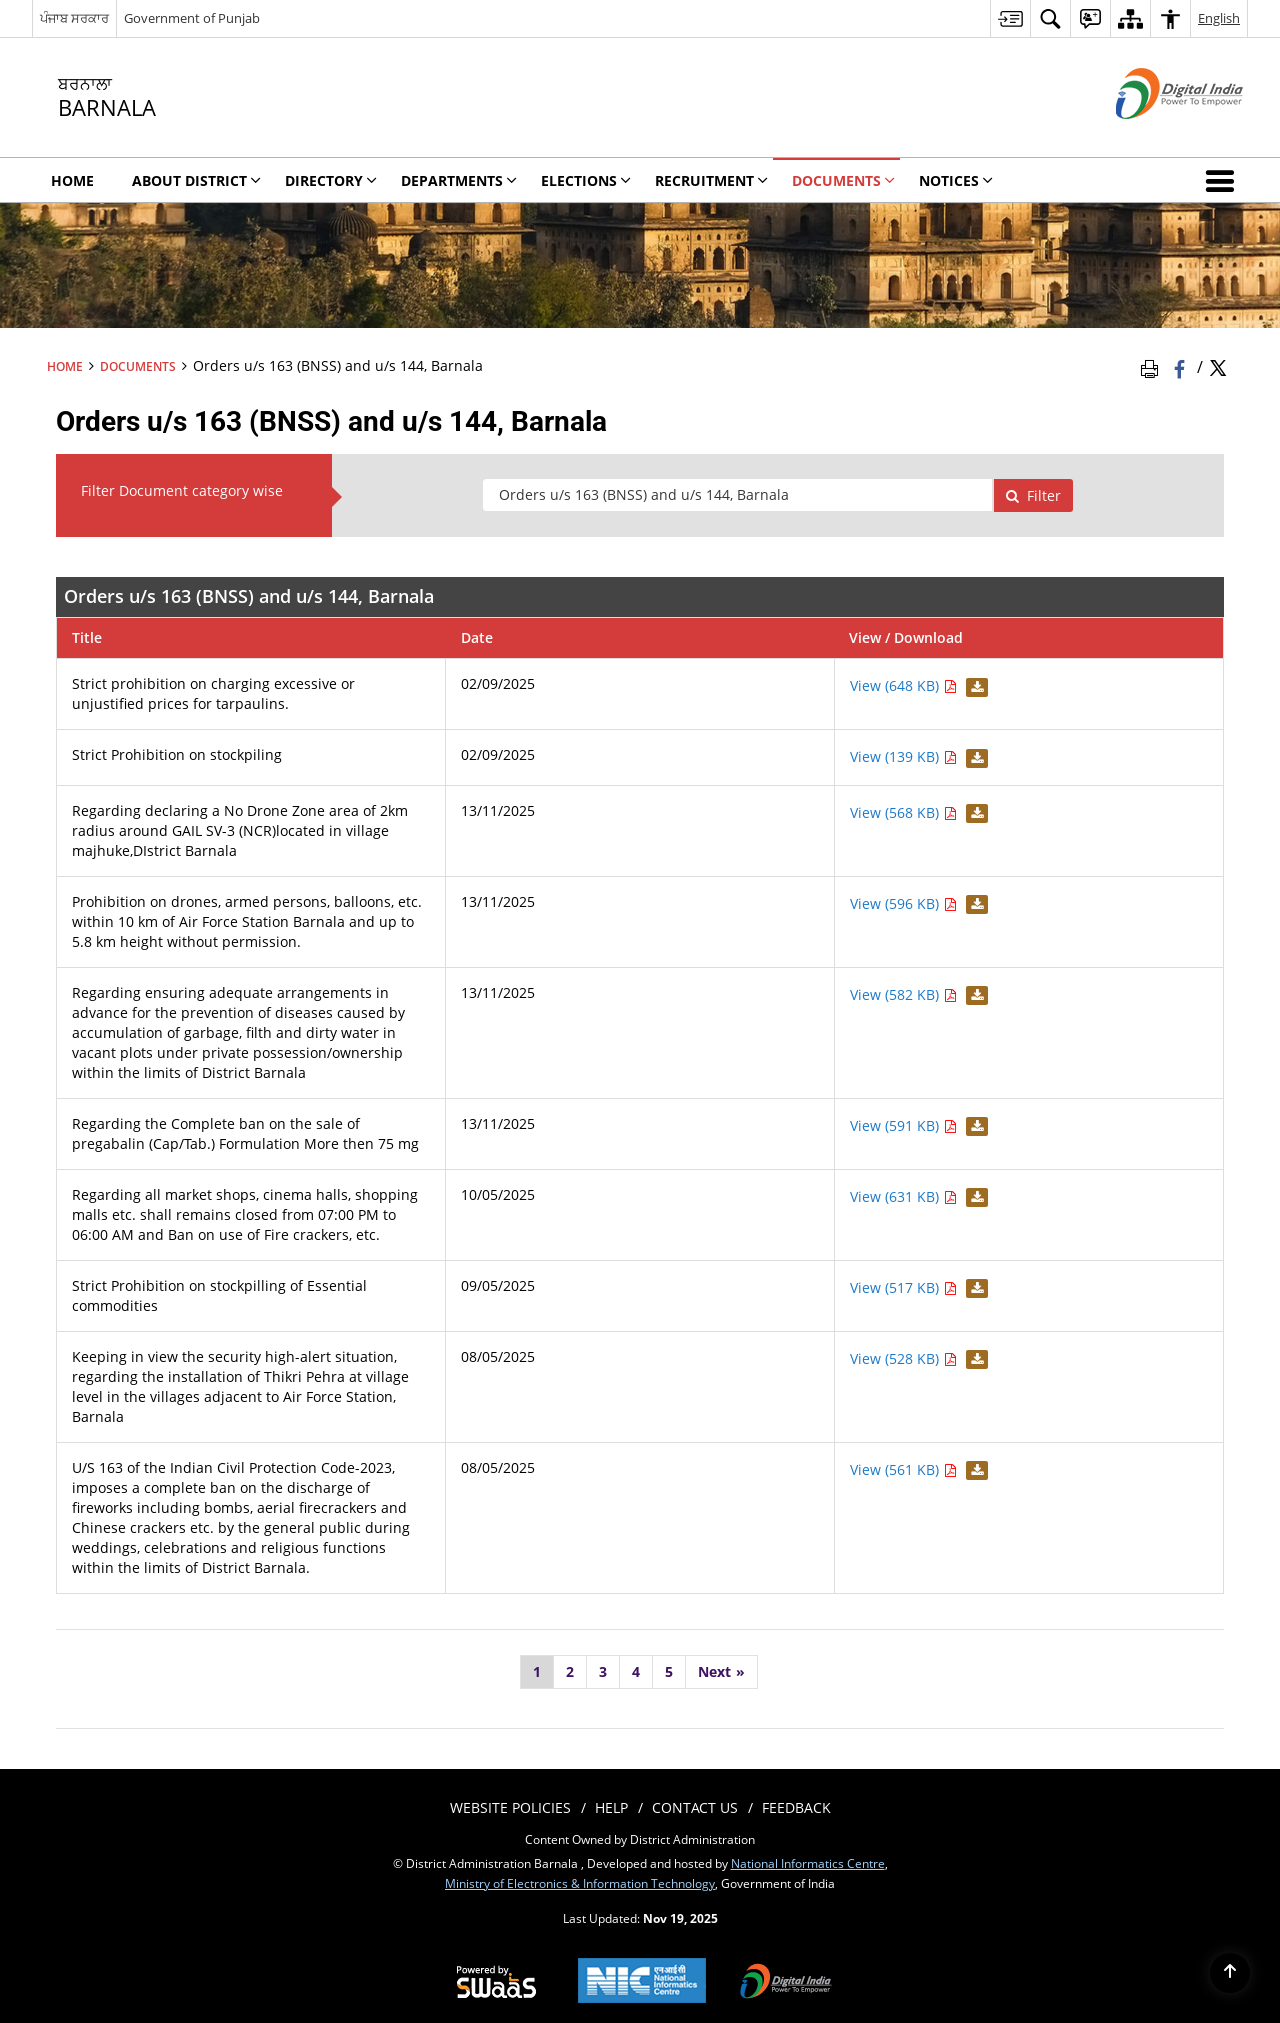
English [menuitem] (1219, 18)
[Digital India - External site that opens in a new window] (1154, 135)
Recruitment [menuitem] (711, 180)
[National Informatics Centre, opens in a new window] (642, 1982)
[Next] (721, 1672)
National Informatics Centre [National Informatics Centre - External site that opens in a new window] (808, 1863)
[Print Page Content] (1153, 367)
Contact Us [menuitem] (695, 1807)
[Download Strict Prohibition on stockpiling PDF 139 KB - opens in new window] (974, 756)
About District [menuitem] (196, 180)
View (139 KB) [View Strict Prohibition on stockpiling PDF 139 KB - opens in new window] (903, 756)
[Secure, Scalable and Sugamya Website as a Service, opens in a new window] (496, 1983)
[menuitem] (1010, 18)
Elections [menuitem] (586, 180)
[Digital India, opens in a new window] (786, 1983)
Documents (138, 366)
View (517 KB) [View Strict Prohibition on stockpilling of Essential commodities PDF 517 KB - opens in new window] (903, 1287)
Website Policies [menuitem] (510, 1807)
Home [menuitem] (72, 180)
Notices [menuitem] (956, 180)
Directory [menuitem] (331, 180)
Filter (1033, 495)
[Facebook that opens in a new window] (1181, 367)
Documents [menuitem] (843, 180)
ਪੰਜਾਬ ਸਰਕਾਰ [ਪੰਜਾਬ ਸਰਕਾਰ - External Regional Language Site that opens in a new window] (74, 18)
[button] (1224, 180)
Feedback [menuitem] (796, 1807)
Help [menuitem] (611, 1807)
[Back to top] (1230, 1973)
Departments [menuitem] (459, 180)
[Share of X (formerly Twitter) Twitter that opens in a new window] (1218, 367)
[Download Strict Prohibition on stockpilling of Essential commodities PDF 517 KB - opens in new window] (974, 1287)
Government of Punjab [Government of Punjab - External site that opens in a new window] (192, 18)
